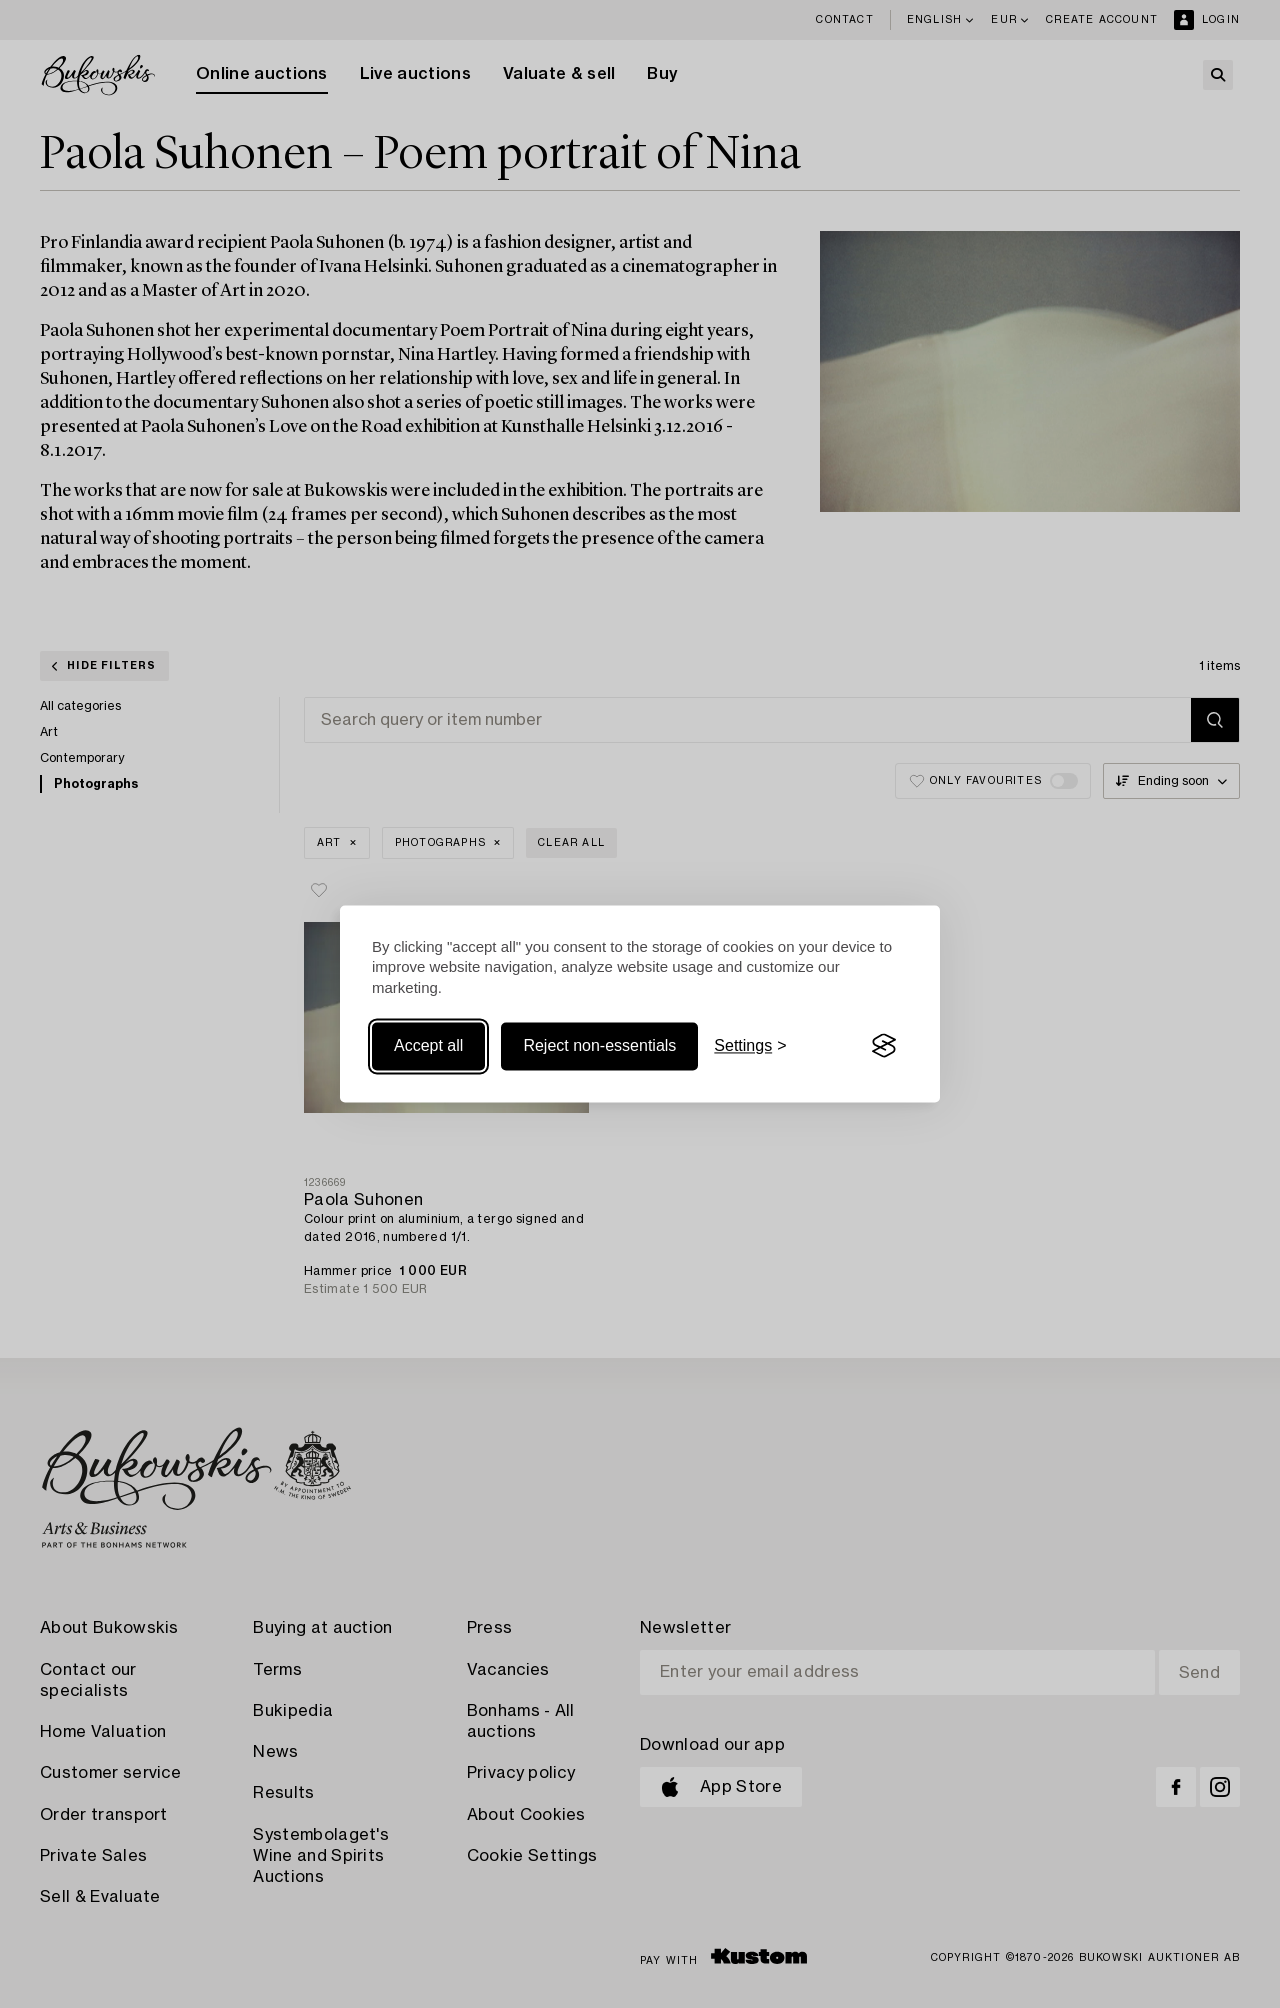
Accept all (428, 1045)
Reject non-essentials (599, 1045)
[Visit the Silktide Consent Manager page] (884, 1046)
